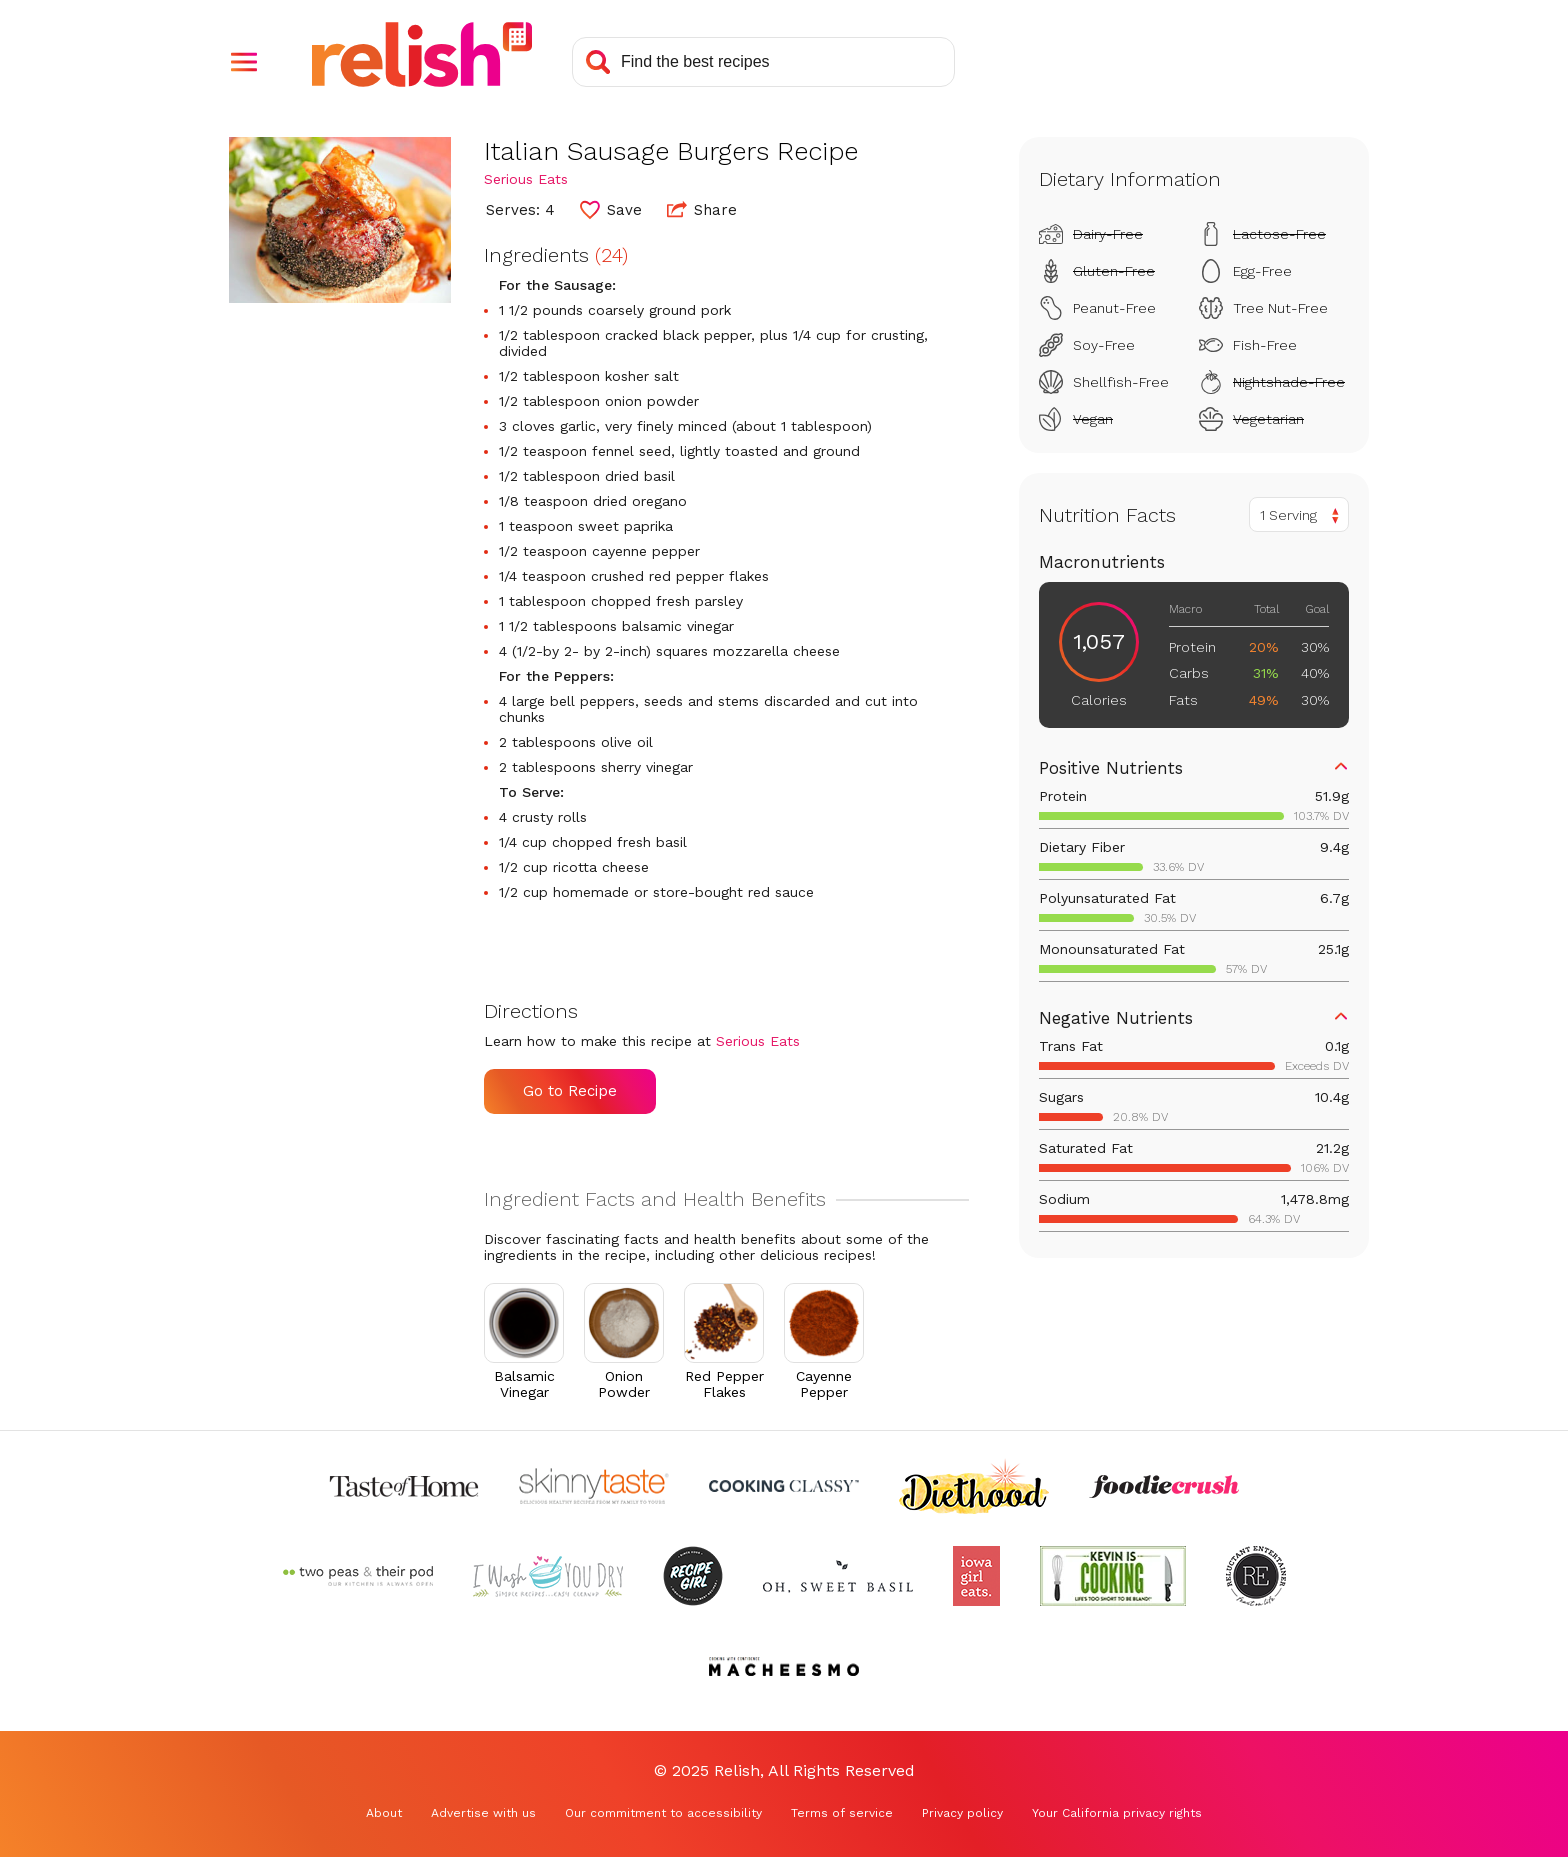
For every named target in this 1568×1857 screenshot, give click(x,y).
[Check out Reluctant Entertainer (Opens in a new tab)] (1256, 1576)
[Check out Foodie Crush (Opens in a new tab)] (1164, 1486)
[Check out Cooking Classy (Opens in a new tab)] (784, 1486)
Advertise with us (483, 1813)
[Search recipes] (763, 62)
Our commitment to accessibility (663, 1813)
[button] (244, 62)
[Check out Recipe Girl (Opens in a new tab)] (693, 1576)
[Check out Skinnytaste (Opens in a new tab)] (594, 1486)
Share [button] (702, 209)
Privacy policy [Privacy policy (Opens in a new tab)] (962, 1813)
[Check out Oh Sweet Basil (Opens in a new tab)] (838, 1576)
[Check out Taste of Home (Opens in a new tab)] (404, 1486)
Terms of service (842, 1813)
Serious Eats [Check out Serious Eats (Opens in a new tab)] (526, 179)
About (384, 1813)
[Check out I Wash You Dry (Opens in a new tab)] (548, 1576)
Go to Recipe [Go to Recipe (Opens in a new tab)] (570, 1091)
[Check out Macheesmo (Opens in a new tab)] (784, 1666)
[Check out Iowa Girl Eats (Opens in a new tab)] (976, 1576)
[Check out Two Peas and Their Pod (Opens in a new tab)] (358, 1576)
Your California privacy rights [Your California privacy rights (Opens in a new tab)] (1117, 1813)
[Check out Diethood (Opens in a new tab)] (974, 1486)
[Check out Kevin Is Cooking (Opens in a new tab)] (1113, 1576)
